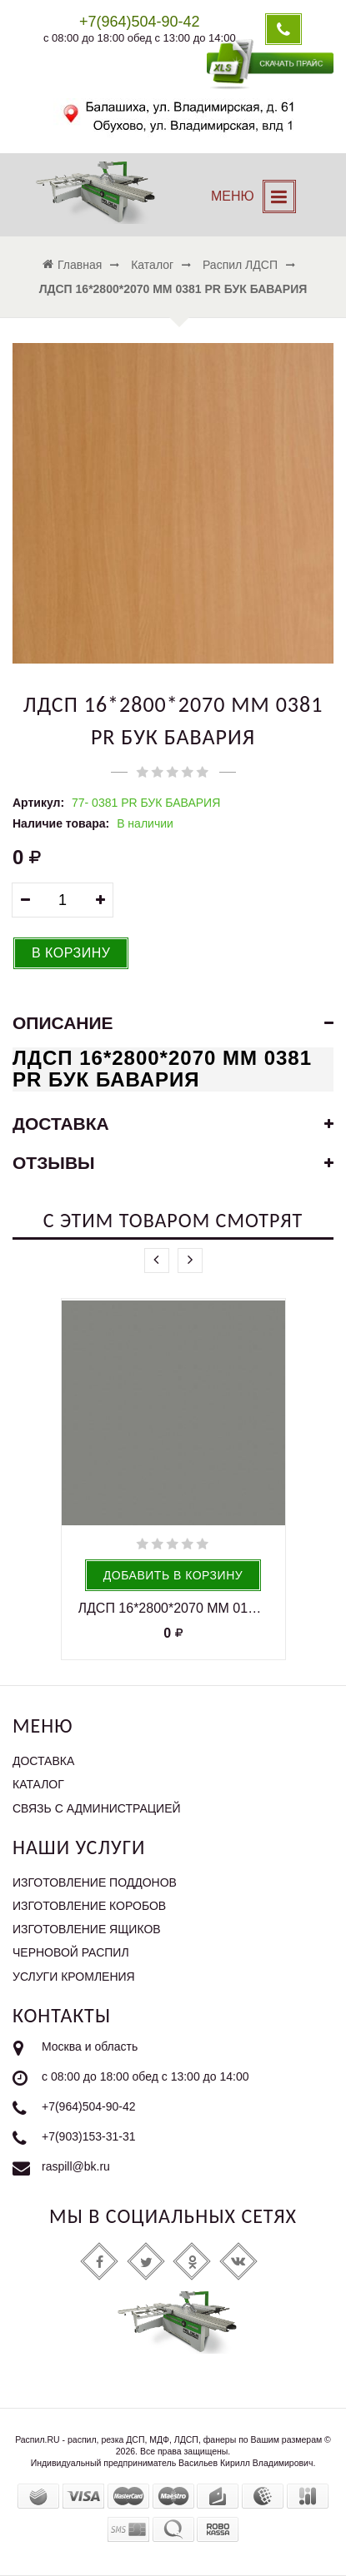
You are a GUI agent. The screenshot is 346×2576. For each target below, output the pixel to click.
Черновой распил (71, 1952)
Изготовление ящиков (87, 1929)
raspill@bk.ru (76, 2166)
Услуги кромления (74, 1976)
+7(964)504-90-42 (88, 2106)
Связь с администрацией (97, 1808)
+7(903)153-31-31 (88, 2136)
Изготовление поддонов (95, 1882)
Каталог (38, 1784)
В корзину (71, 953)
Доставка (43, 1761)
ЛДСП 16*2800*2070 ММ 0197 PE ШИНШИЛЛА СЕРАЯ (173, 1608)
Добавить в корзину (173, 1575)
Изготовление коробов (89, 1905)
